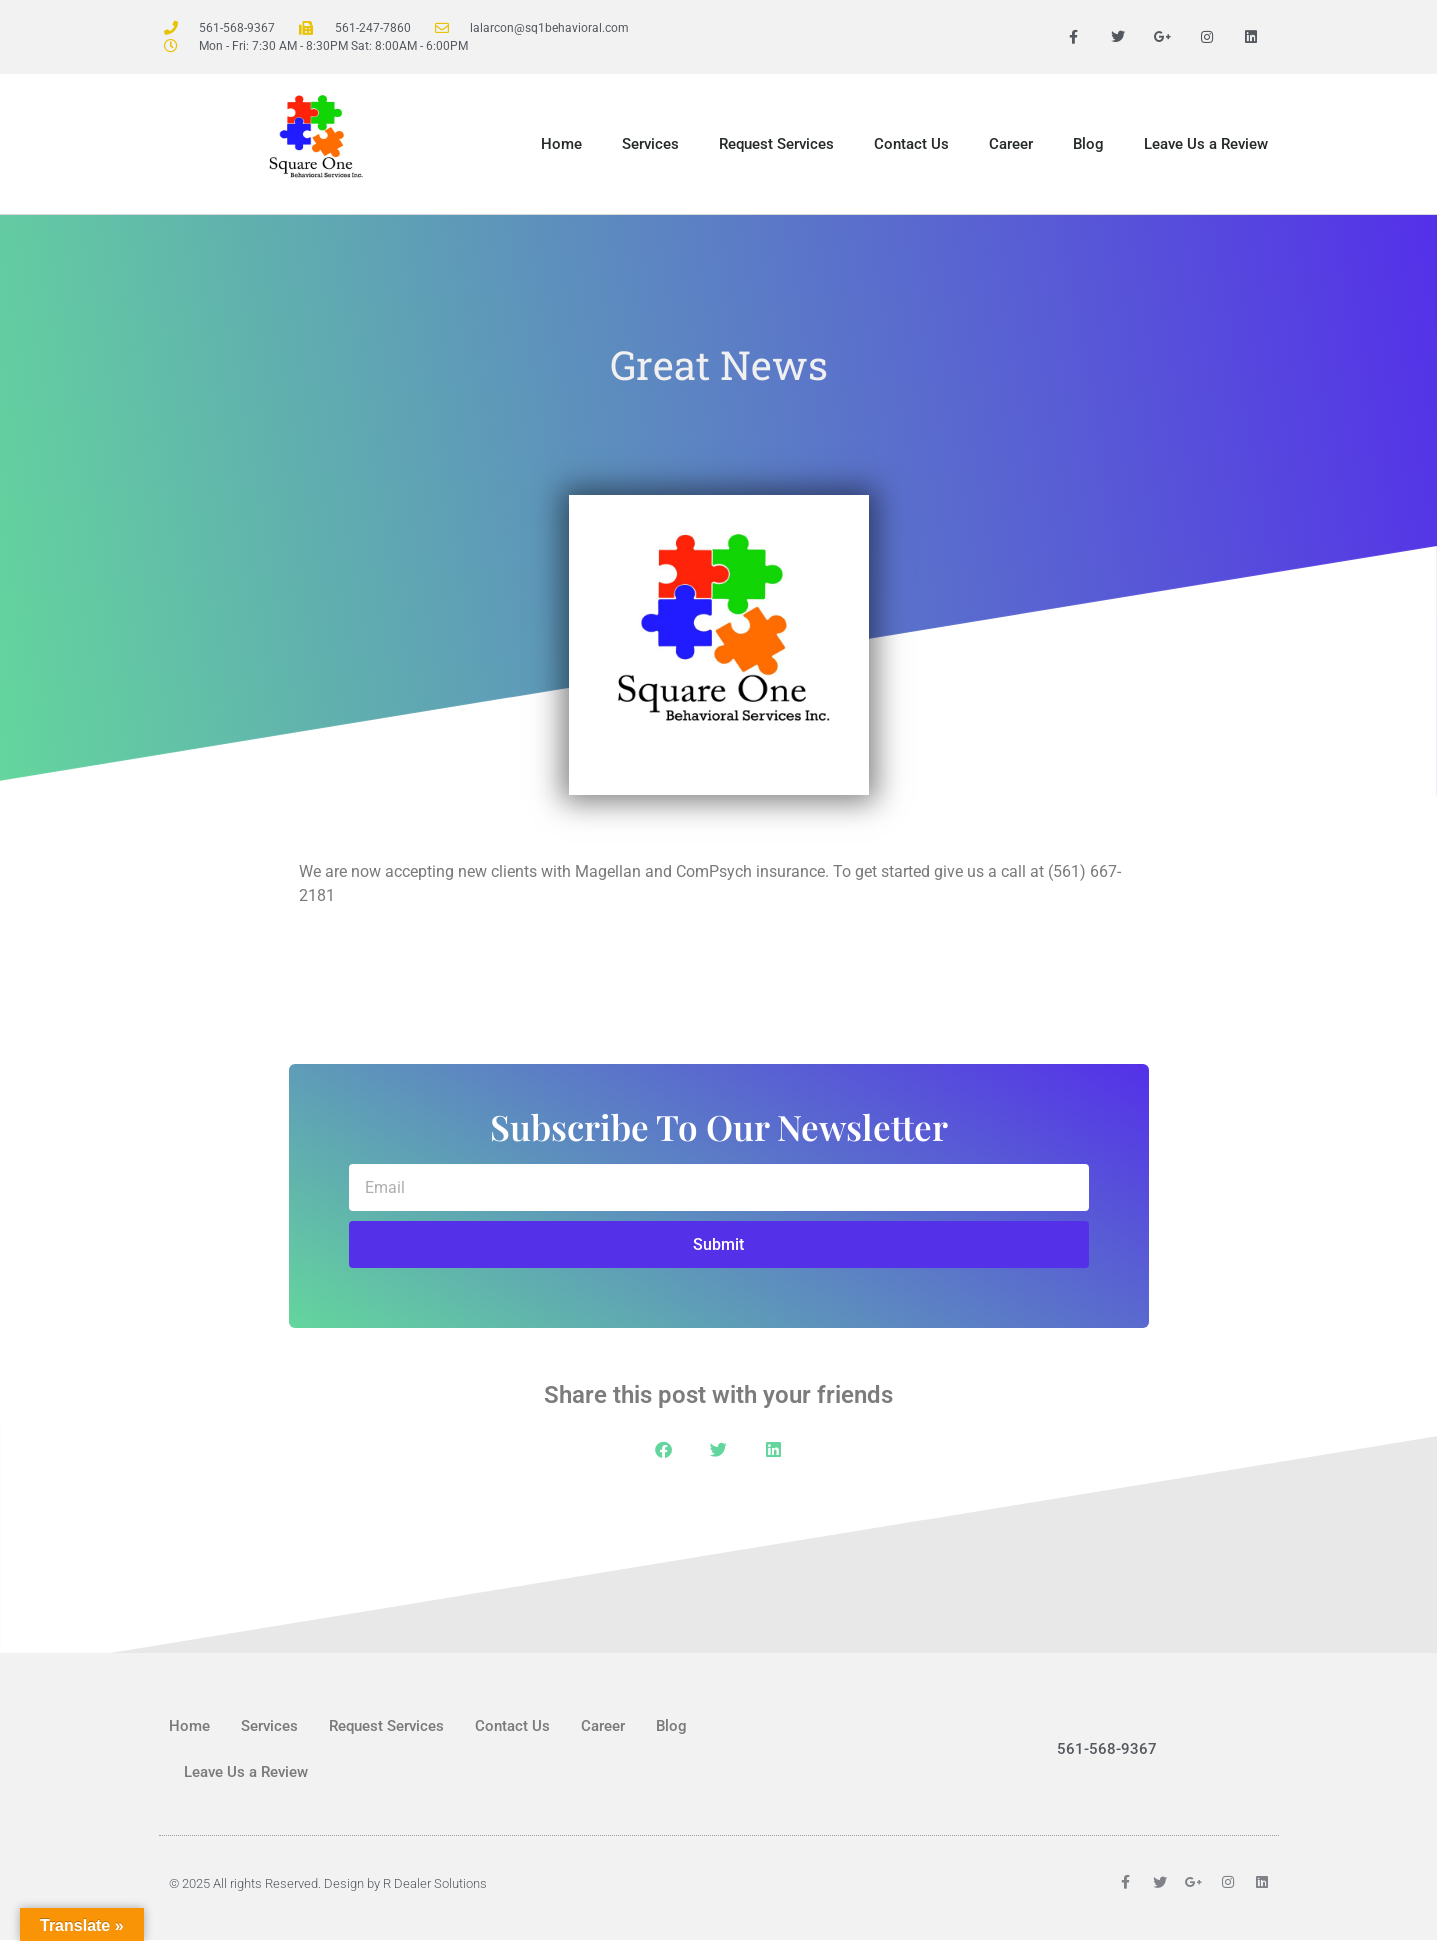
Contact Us (911, 145)
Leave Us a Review (1206, 145)
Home (561, 145)
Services (650, 145)
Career (1011, 145)
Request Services (776, 145)
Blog (1088, 145)
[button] (663, 1450)
